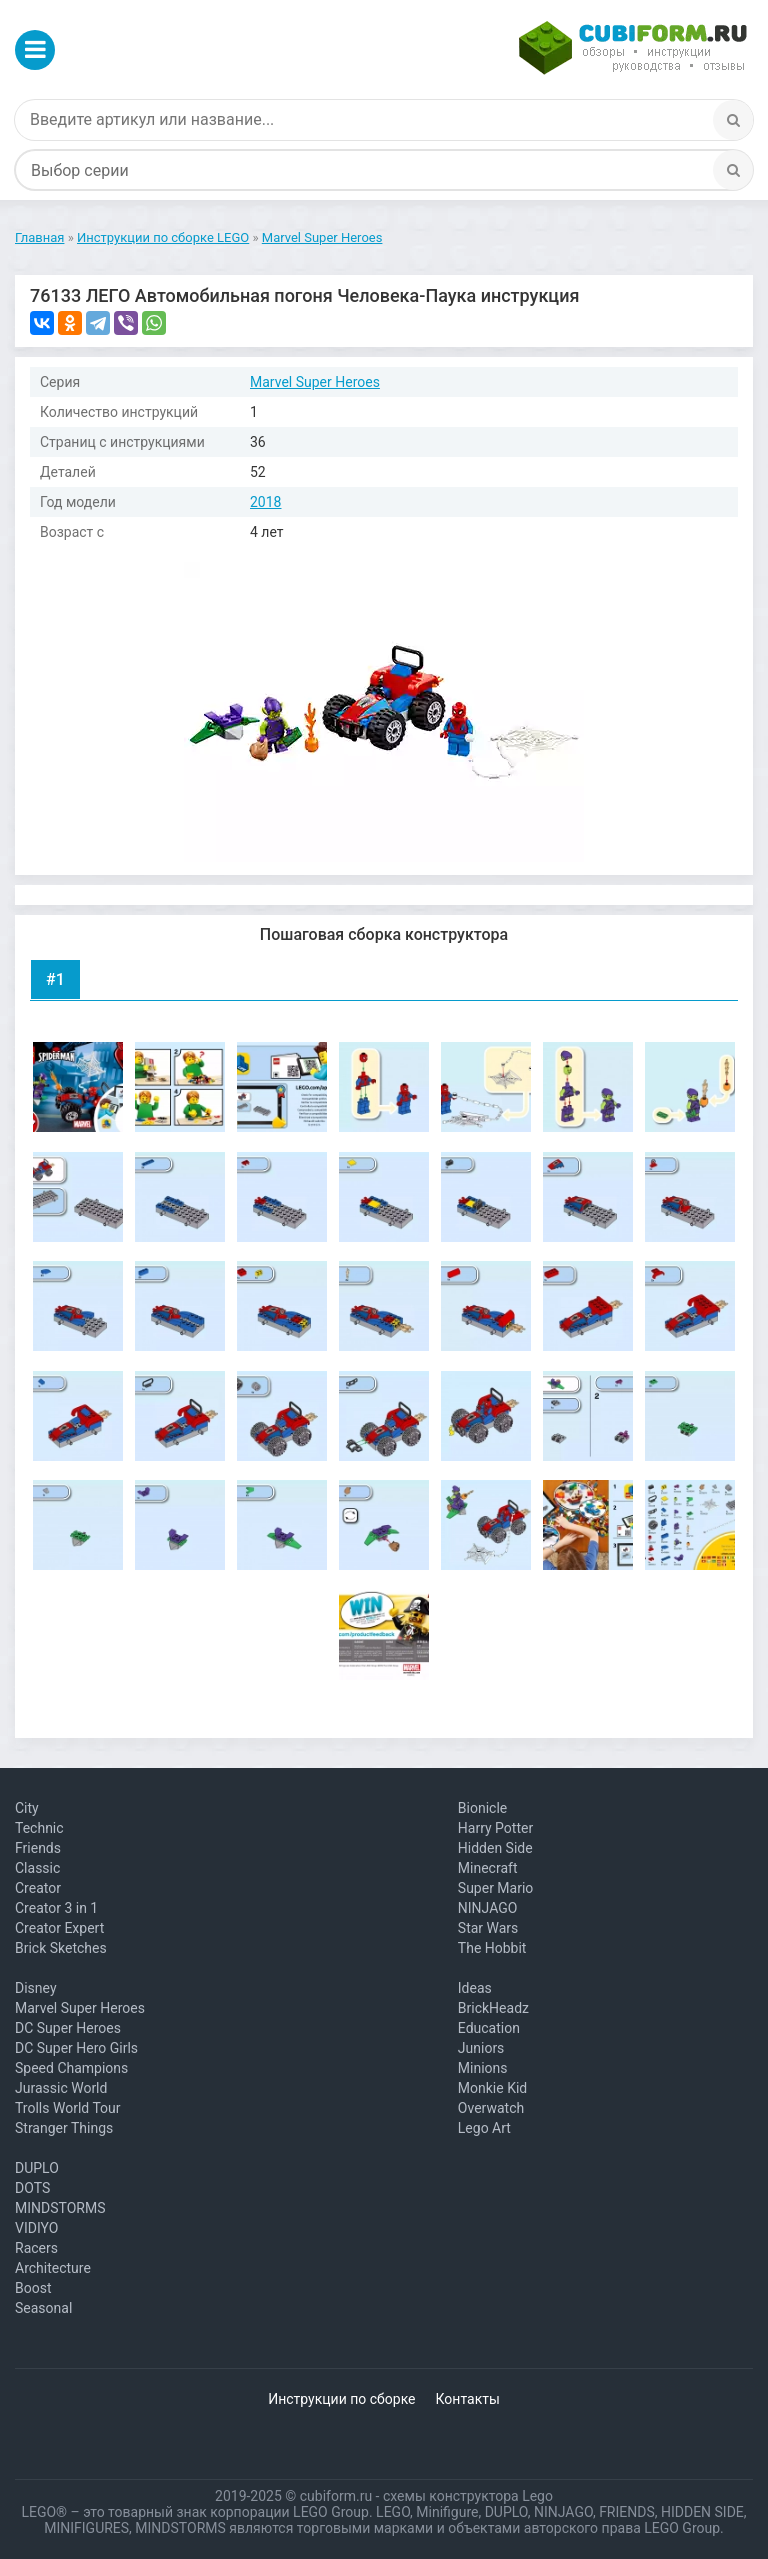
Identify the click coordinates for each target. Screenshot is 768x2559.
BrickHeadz (493, 2008)
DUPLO (37, 2168)
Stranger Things (64, 2128)
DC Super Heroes (68, 2028)
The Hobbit (492, 1948)
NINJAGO (488, 1908)
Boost (33, 2288)
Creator (38, 1888)
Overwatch (491, 2108)
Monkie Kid (492, 2088)
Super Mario (496, 1888)
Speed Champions (71, 2068)
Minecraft (488, 1868)
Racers (36, 2248)
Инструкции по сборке (341, 2399)
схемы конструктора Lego (468, 2496)
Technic (39, 1828)
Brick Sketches (61, 1948)
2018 (265, 502)
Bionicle (482, 1808)
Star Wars (488, 1928)
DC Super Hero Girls (76, 2048)
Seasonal (43, 2308)
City (27, 1808)
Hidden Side (495, 1848)
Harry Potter (495, 1828)
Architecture (53, 2268)
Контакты (468, 2399)
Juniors (481, 2048)
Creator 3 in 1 (56, 1908)
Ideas (475, 1988)
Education (489, 2028)
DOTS (32, 2188)
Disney (36, 1988)
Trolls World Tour (68, 2108)
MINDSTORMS (60, 2208)
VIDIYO (36, 2228)
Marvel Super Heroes (315, 382)
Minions (483, 2068)
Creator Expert (59, 1928)
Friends (38, 1848)
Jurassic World (61, 2088)
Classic (37, 1868)
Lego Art (484, 2128)
